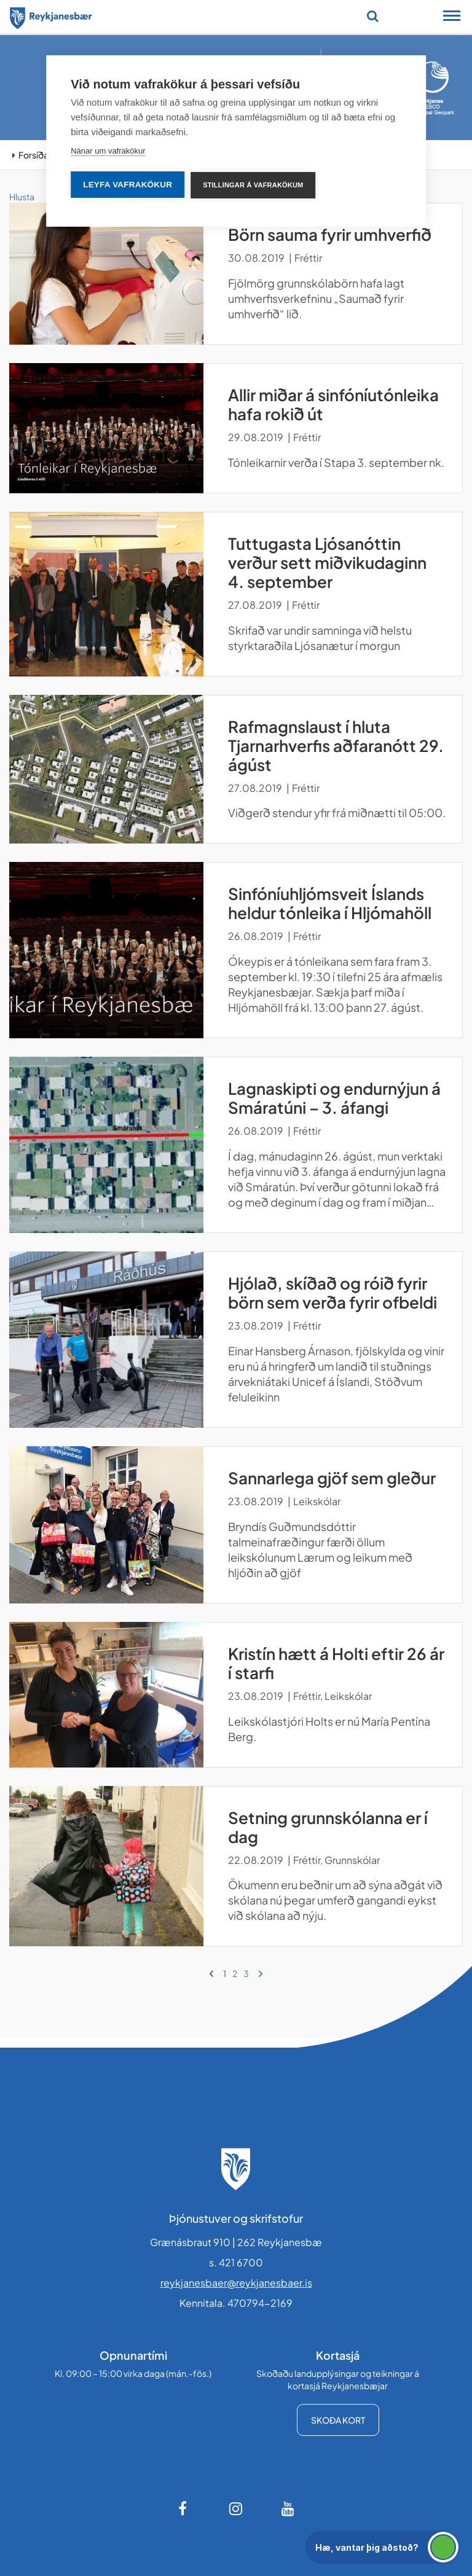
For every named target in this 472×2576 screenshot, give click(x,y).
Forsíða (33, 154)
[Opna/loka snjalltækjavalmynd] (451, 17)
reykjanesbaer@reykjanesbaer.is (236, 2282)
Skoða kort (338, 2419)
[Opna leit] (373, 16)
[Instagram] (236, 2508)
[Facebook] (183, 2508)
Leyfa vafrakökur (127, 184)
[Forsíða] (51, 16)
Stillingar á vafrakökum (253, 185)
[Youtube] (288, 2508)
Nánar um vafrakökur (108, 150)
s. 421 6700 (236, 2262)
